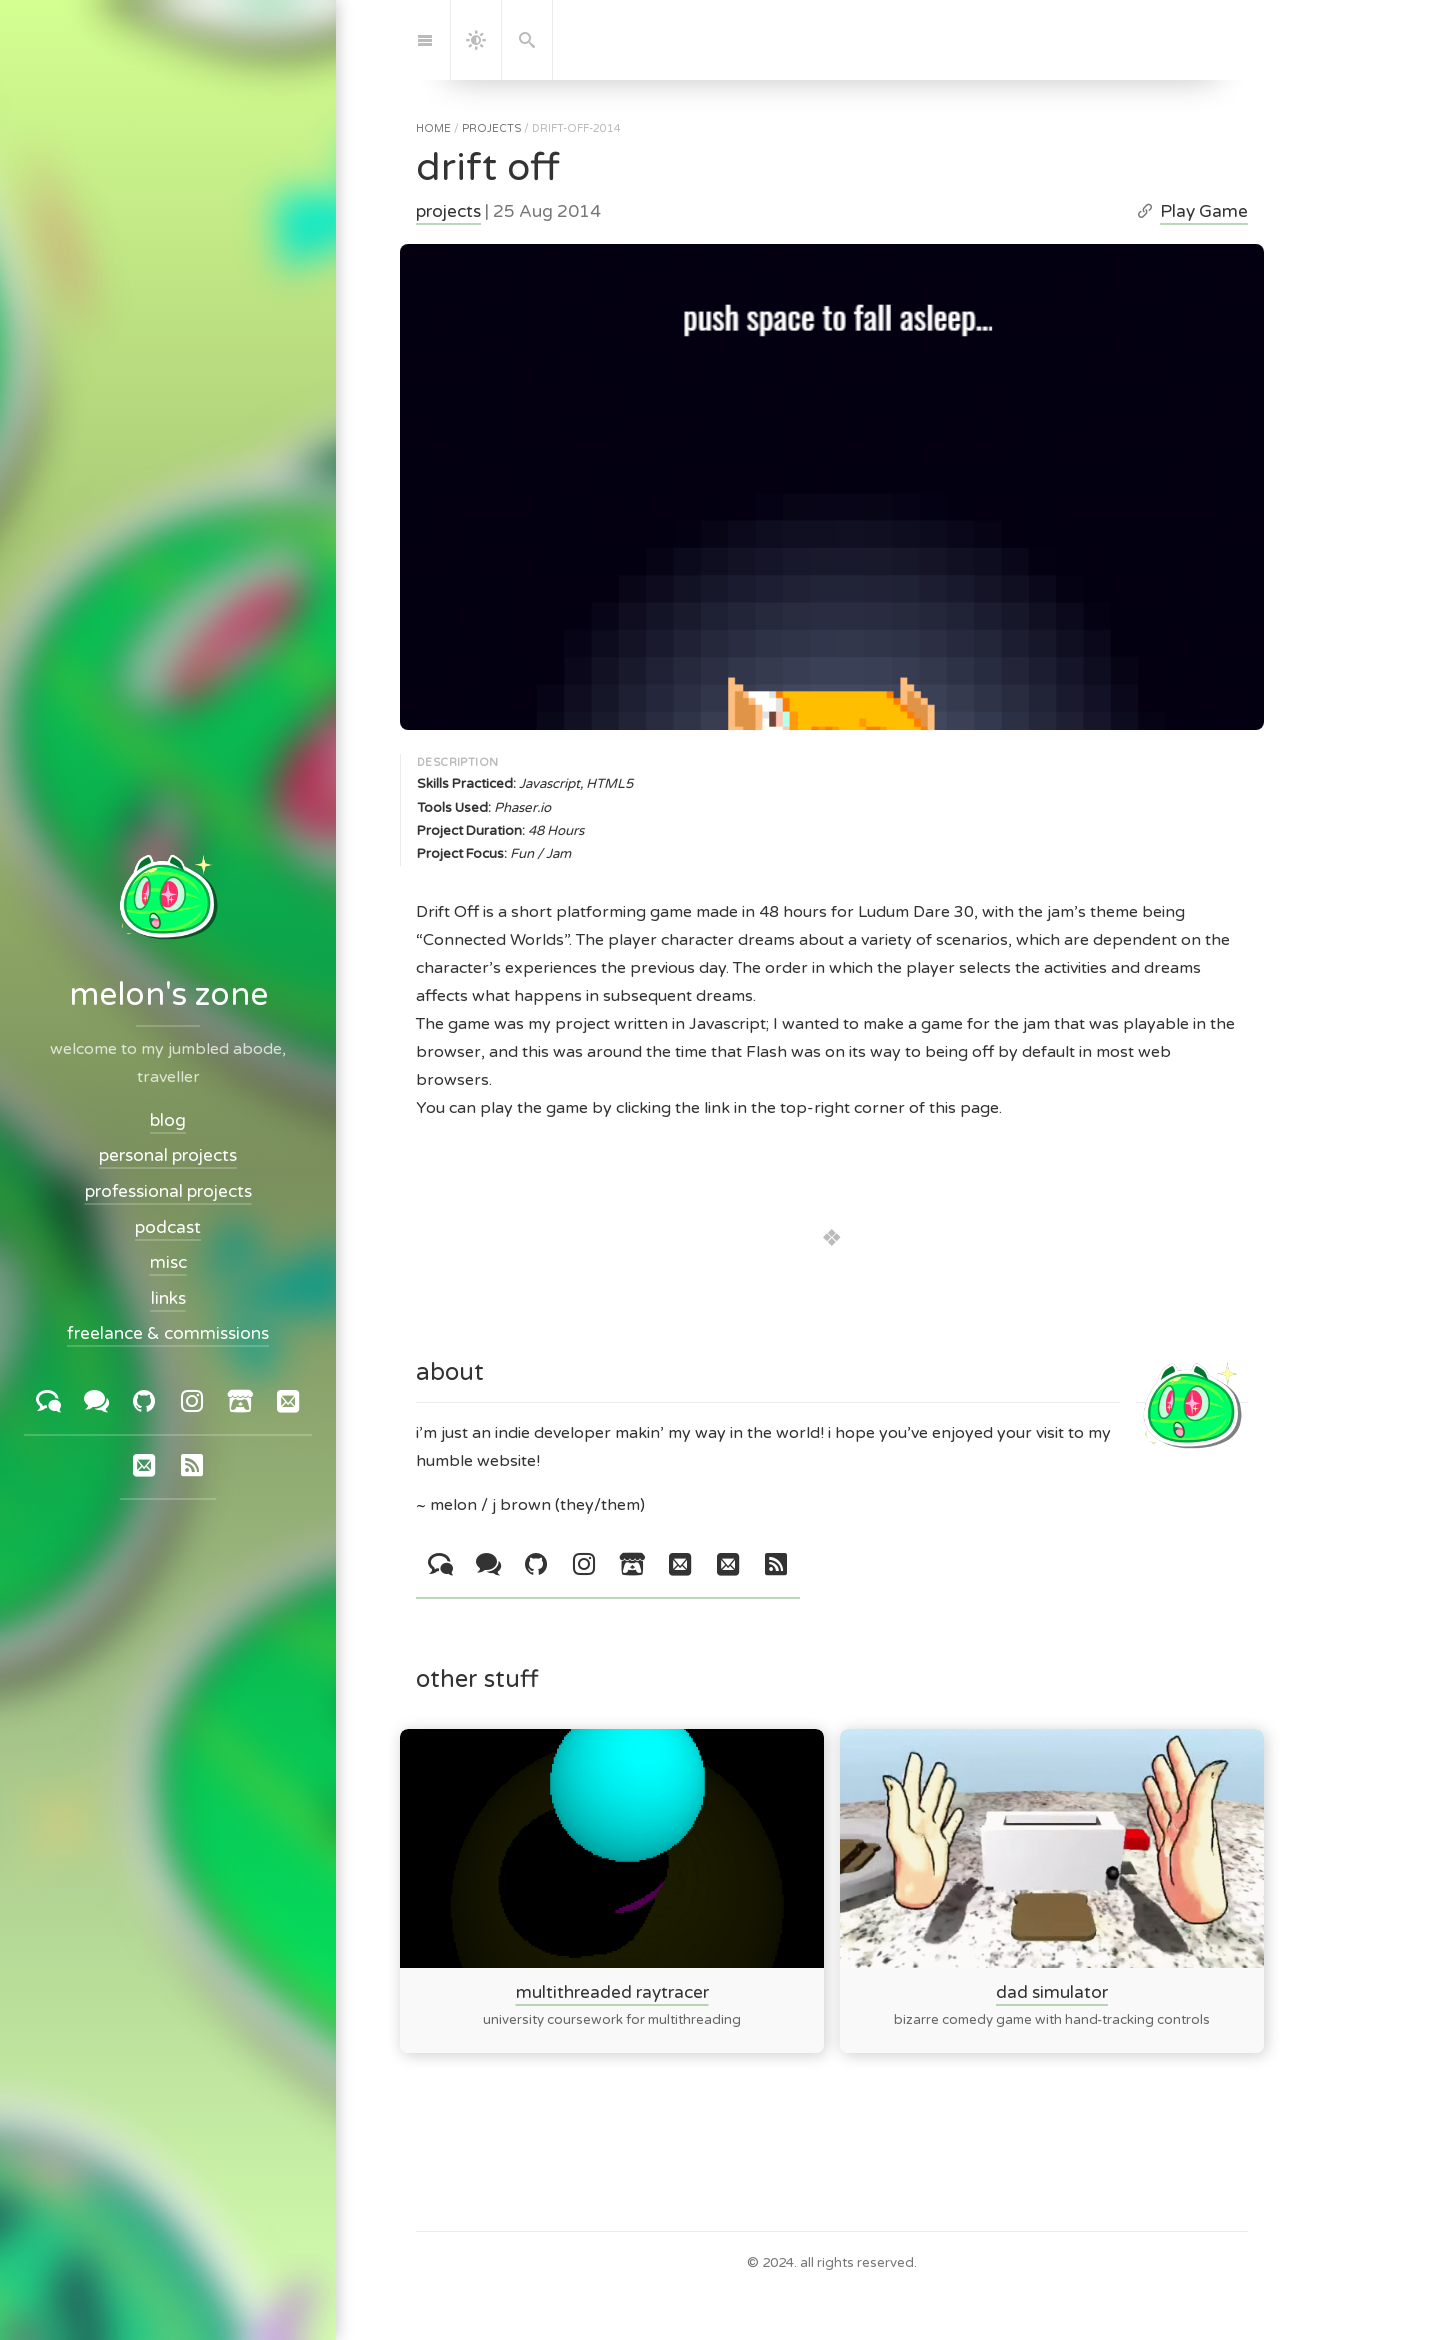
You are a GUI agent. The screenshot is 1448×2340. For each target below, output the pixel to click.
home (433, 128)
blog (168, 1120)
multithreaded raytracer (612, 1991)
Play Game (1204, 211)
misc (168, 1263)
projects (491, 128)
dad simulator (1052, 1991)
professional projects (168, 1191)
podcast (168, 1227)
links (168, 1298)
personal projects (168, 1156)
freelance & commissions (168, 1334)
